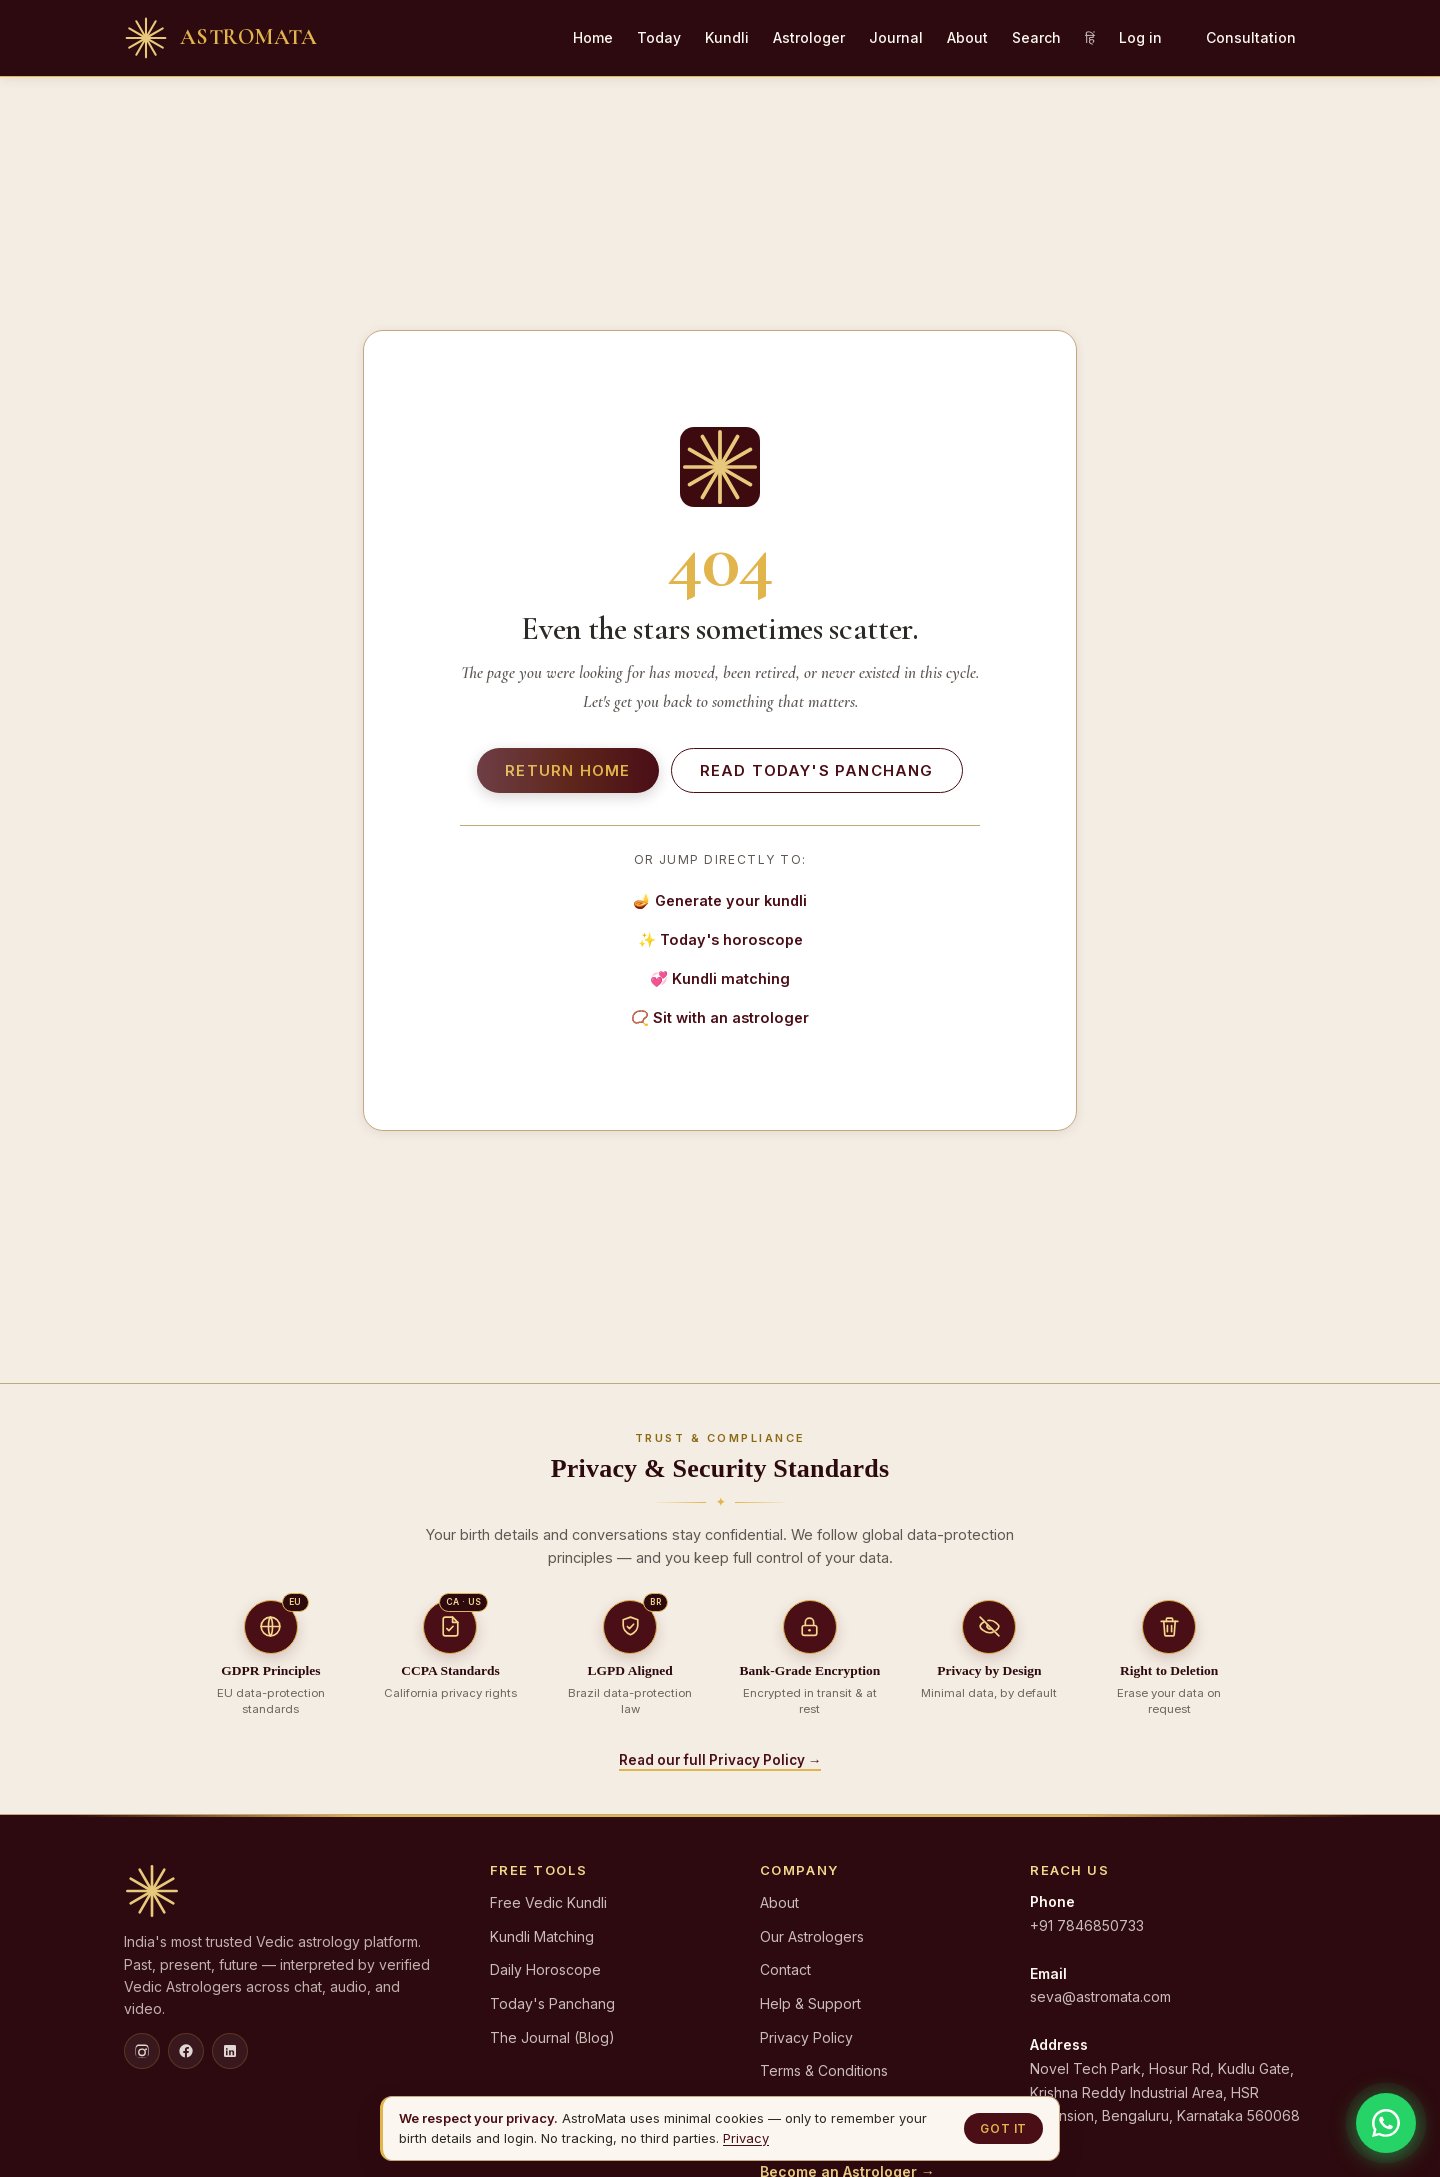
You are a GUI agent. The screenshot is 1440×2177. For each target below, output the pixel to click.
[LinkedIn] (230, 2051)
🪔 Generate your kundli (720, 900)
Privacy (746, 2138)
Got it (1003, 2128)
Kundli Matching (542, 1936)
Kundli (727, 37)
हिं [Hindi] (1090, 38)
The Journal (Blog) (552, 2037)
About (967, 37)
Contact (785, 1969)
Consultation (1251, 37)
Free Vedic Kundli (548, 1902)
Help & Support (810, 2003)
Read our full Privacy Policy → (720, 1760)
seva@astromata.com (1100, 1996)
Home (593, 37)
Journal (896, 37)
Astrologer (809, 37)
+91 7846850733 (1087, 1925)
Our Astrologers (812, 1936)
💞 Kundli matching (720, 978)
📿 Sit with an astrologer (720, 1017)
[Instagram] (142, 2051)
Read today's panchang (817, 770)
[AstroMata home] (220, 38)
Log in (1140, 37)
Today (659, 37)
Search (1036, 37)
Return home (567, 770)
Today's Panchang (552, 2003)
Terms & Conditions (824, 2070)
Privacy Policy (806, 2037)
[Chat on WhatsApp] (1386, 2123)
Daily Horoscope (545, 1969)
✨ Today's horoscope (720, 939)
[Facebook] (186, 2051)
